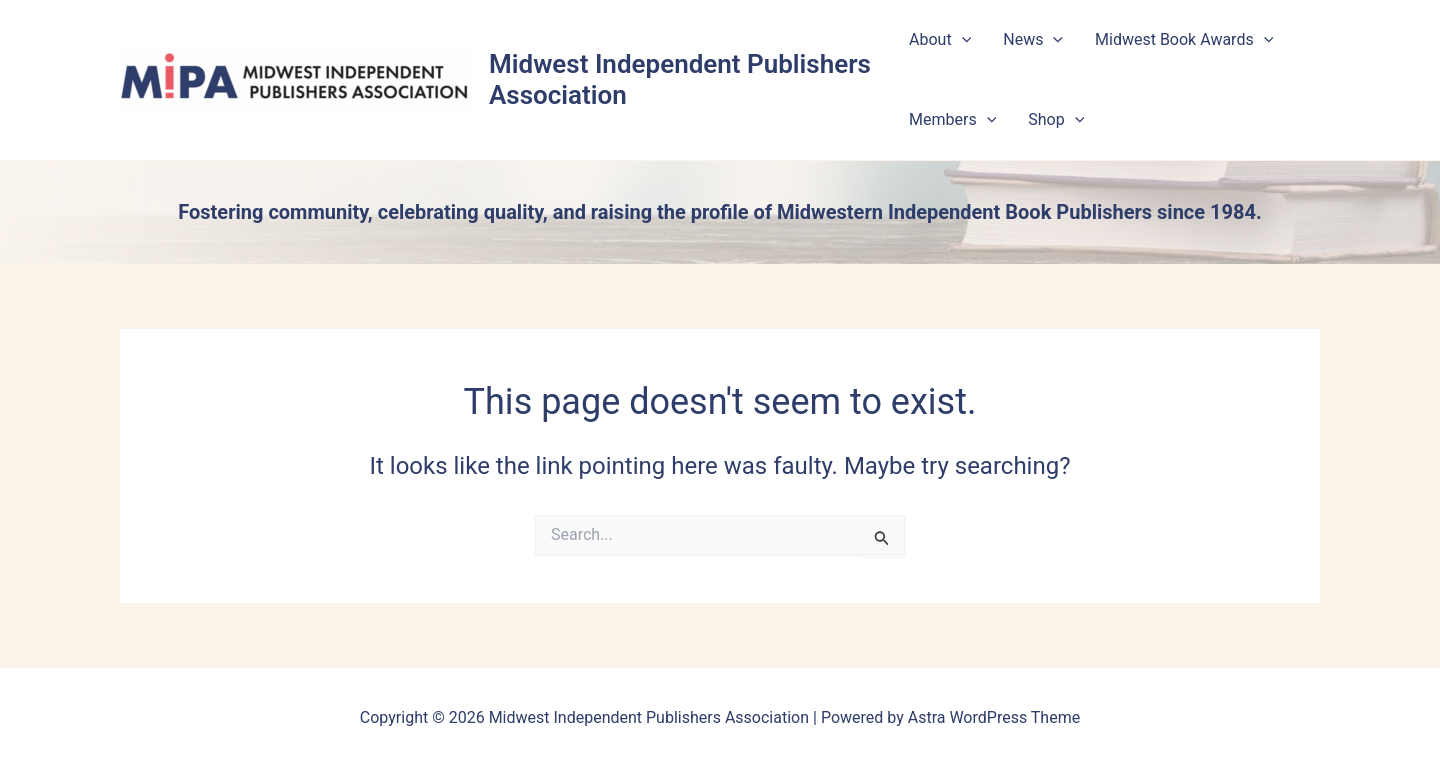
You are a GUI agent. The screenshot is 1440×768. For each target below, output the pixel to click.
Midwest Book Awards (1184, 40)
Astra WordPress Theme (994, 717)
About (940, 40)
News (1033, 40)
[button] (962, 40)
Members (952, 120)
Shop (1056, 120)
